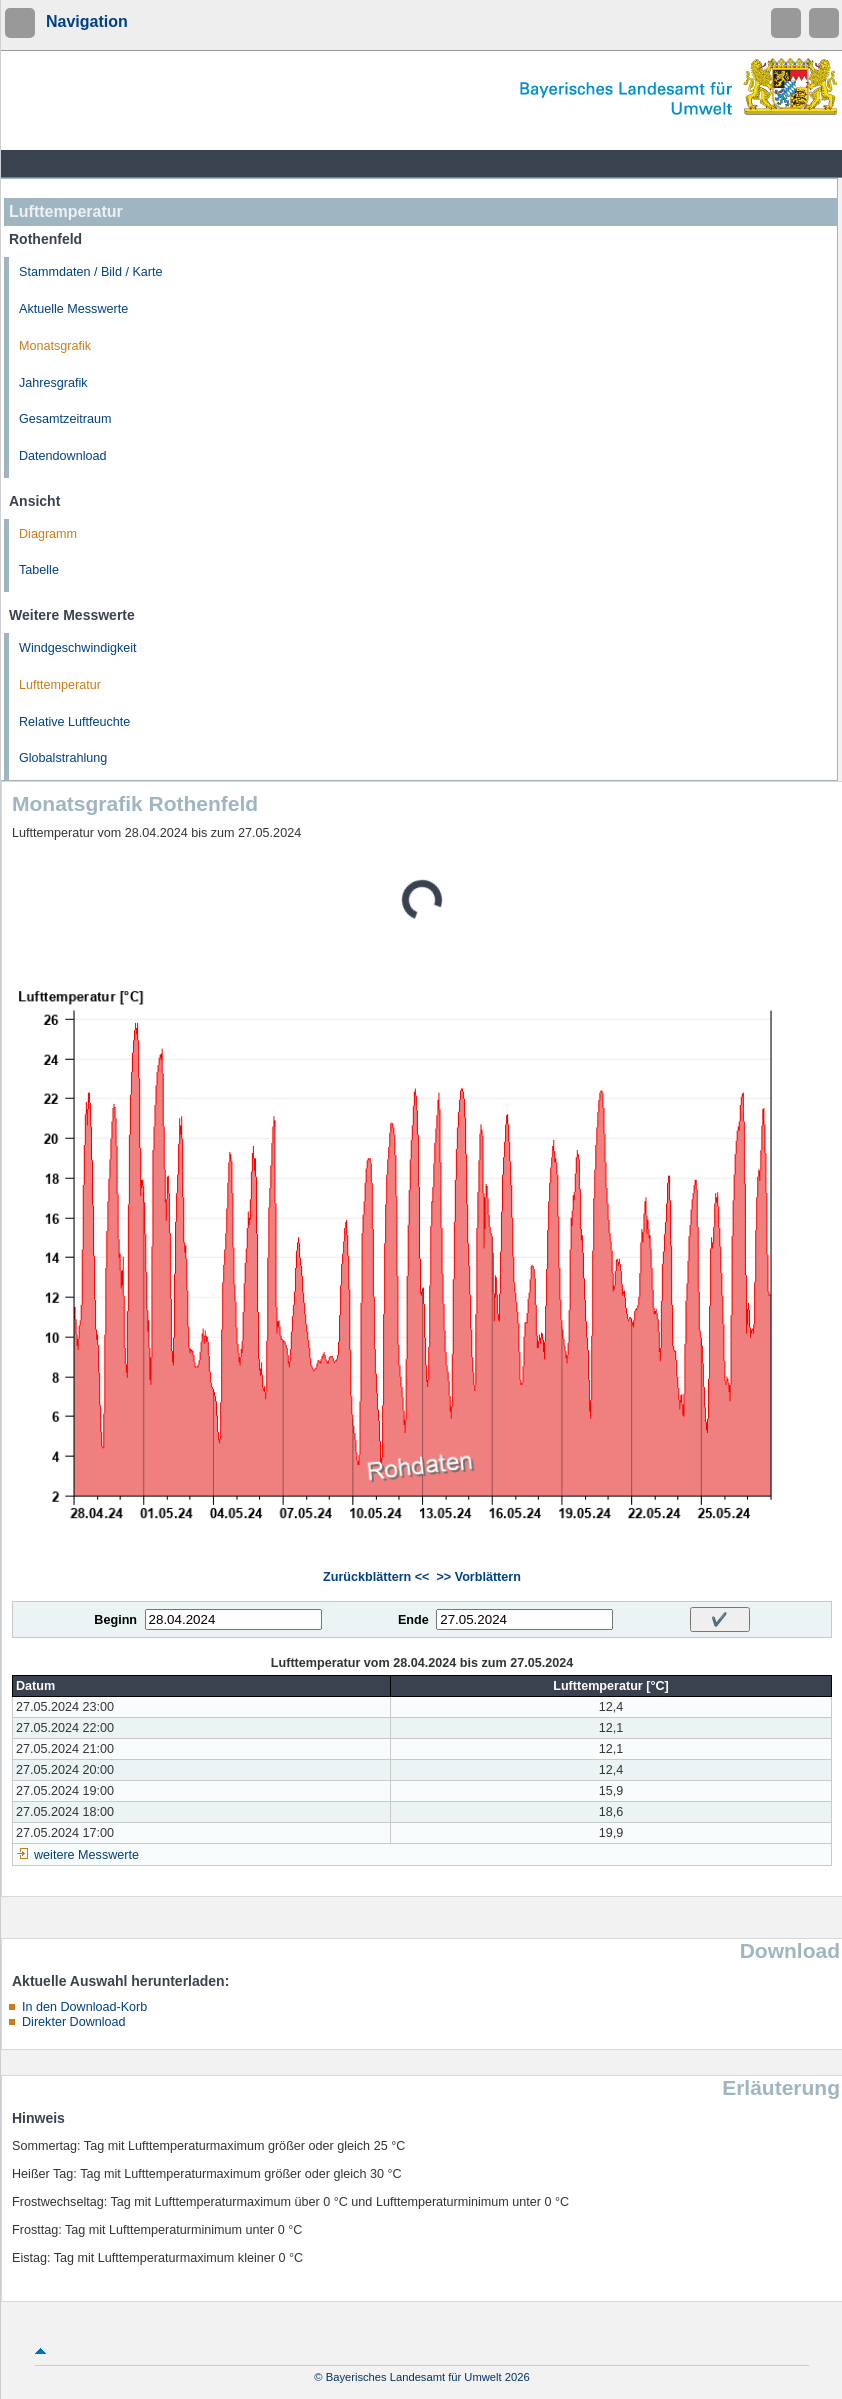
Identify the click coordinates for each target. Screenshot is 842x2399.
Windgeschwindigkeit (78, 648)
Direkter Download (74, 2022)
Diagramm (48, 534)
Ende (413, 1620)
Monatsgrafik (55, 346)
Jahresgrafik (53, 383)
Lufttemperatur (60, 685)
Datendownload (63, 456)
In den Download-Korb (84, 2007)
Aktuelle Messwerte (73, 309)
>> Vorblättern (478, 1577)
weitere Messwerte (86, 1855)
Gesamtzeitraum (65, 419)
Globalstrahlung (63, 758)
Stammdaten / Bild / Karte (91, 272)
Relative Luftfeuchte (74, 722)
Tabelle (39, 570)
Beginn (115, 1620)
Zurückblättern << (376, 1577)
